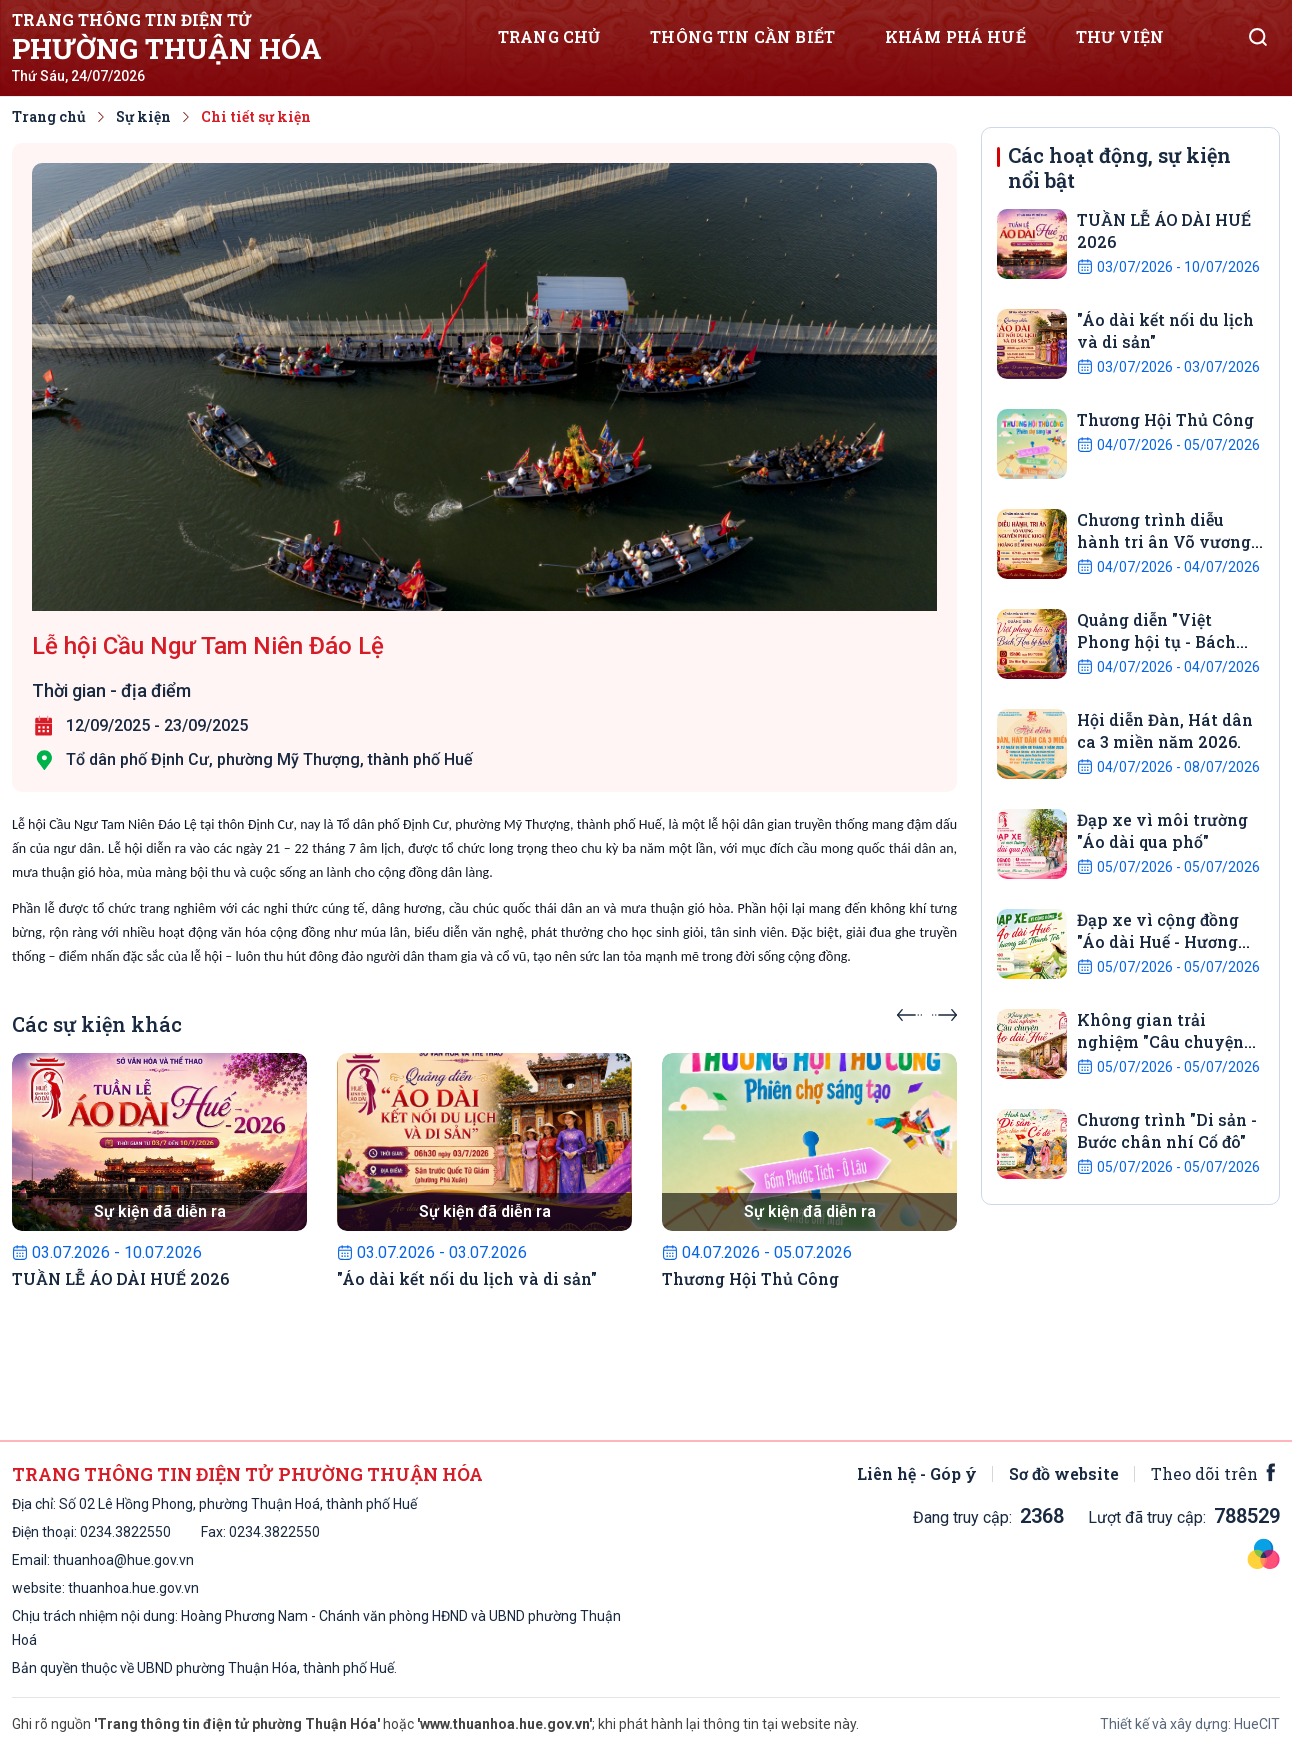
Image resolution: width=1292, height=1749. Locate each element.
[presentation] (909, 1009)
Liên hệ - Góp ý (917, 1473)
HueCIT (1257, 1724)
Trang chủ (549, 36)
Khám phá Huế (955, 36)
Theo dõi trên (1215, 1473)
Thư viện (1120, 36)
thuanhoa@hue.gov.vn (123, 1560)
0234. (97, 1532)
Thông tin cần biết (742, 36)
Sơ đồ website (1064, 1473)
